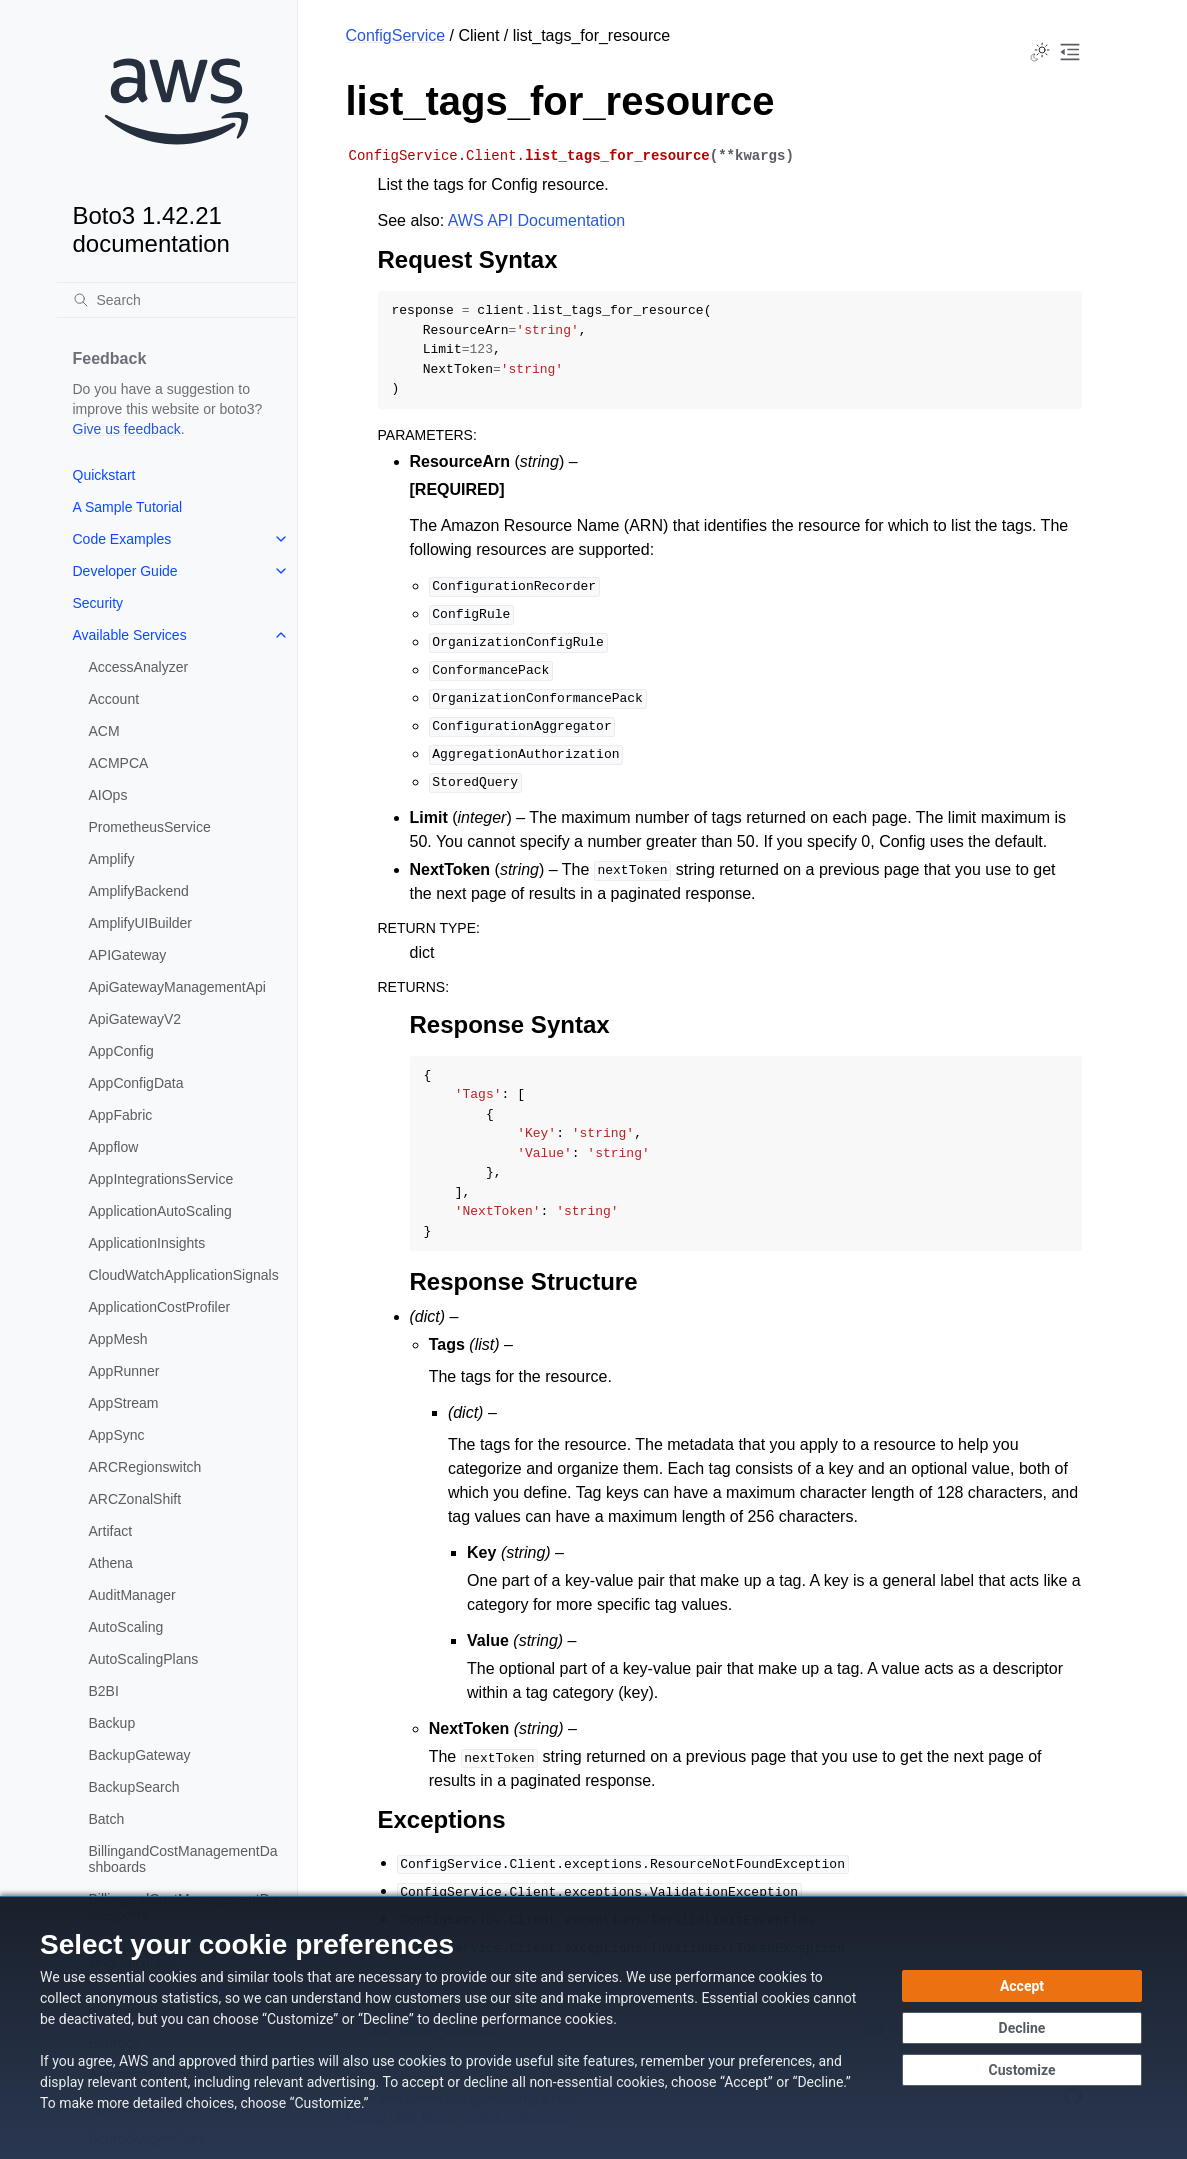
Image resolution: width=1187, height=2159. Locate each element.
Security (98, 603)
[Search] (177, 300)
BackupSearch (134, 1787)
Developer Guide (125, 571)
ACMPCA (119, 763)
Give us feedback (127, 429)
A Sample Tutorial (128, 507)
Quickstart (104, 475)
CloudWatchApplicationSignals (184, 1275)
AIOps (108, 795)
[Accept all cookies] (1022, 1986)
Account (114, 699)
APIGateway (128, 955)
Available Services (130, 635)
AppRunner (124, 1371)
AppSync (117, 1435)
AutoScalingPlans (144, 1659)
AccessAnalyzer (139, 667)
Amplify (112, 859)
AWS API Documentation (536, 220)
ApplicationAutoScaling (160, 1211)
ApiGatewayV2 (135, 1019)
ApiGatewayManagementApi (177, 987)
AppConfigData (136, 1083)
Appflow (114, 1147)
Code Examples (122, 539)
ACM (104, 731)
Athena (111, 1563)
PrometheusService (150, 827)
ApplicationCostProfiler (160, 1307)
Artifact (111, 1531)
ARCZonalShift (135, 1499)
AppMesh (118, 1339)
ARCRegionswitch (145, 1467)
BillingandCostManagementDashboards (183, 1859)
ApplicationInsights (147, 1243)
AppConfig (121, 1051)
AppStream (124, 1403)
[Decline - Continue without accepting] (1022, 2028)
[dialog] (593, 2027)
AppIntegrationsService (161, 1179)
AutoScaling (126, 1627)
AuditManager (132, 1595)
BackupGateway (140, 1755)
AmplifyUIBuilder (140, 923)
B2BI (104, 1691)
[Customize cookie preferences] (1022, 2070)
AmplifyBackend (139, 891)
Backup (112, 1723)
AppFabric (121, 1115)
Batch (107, 1819)
